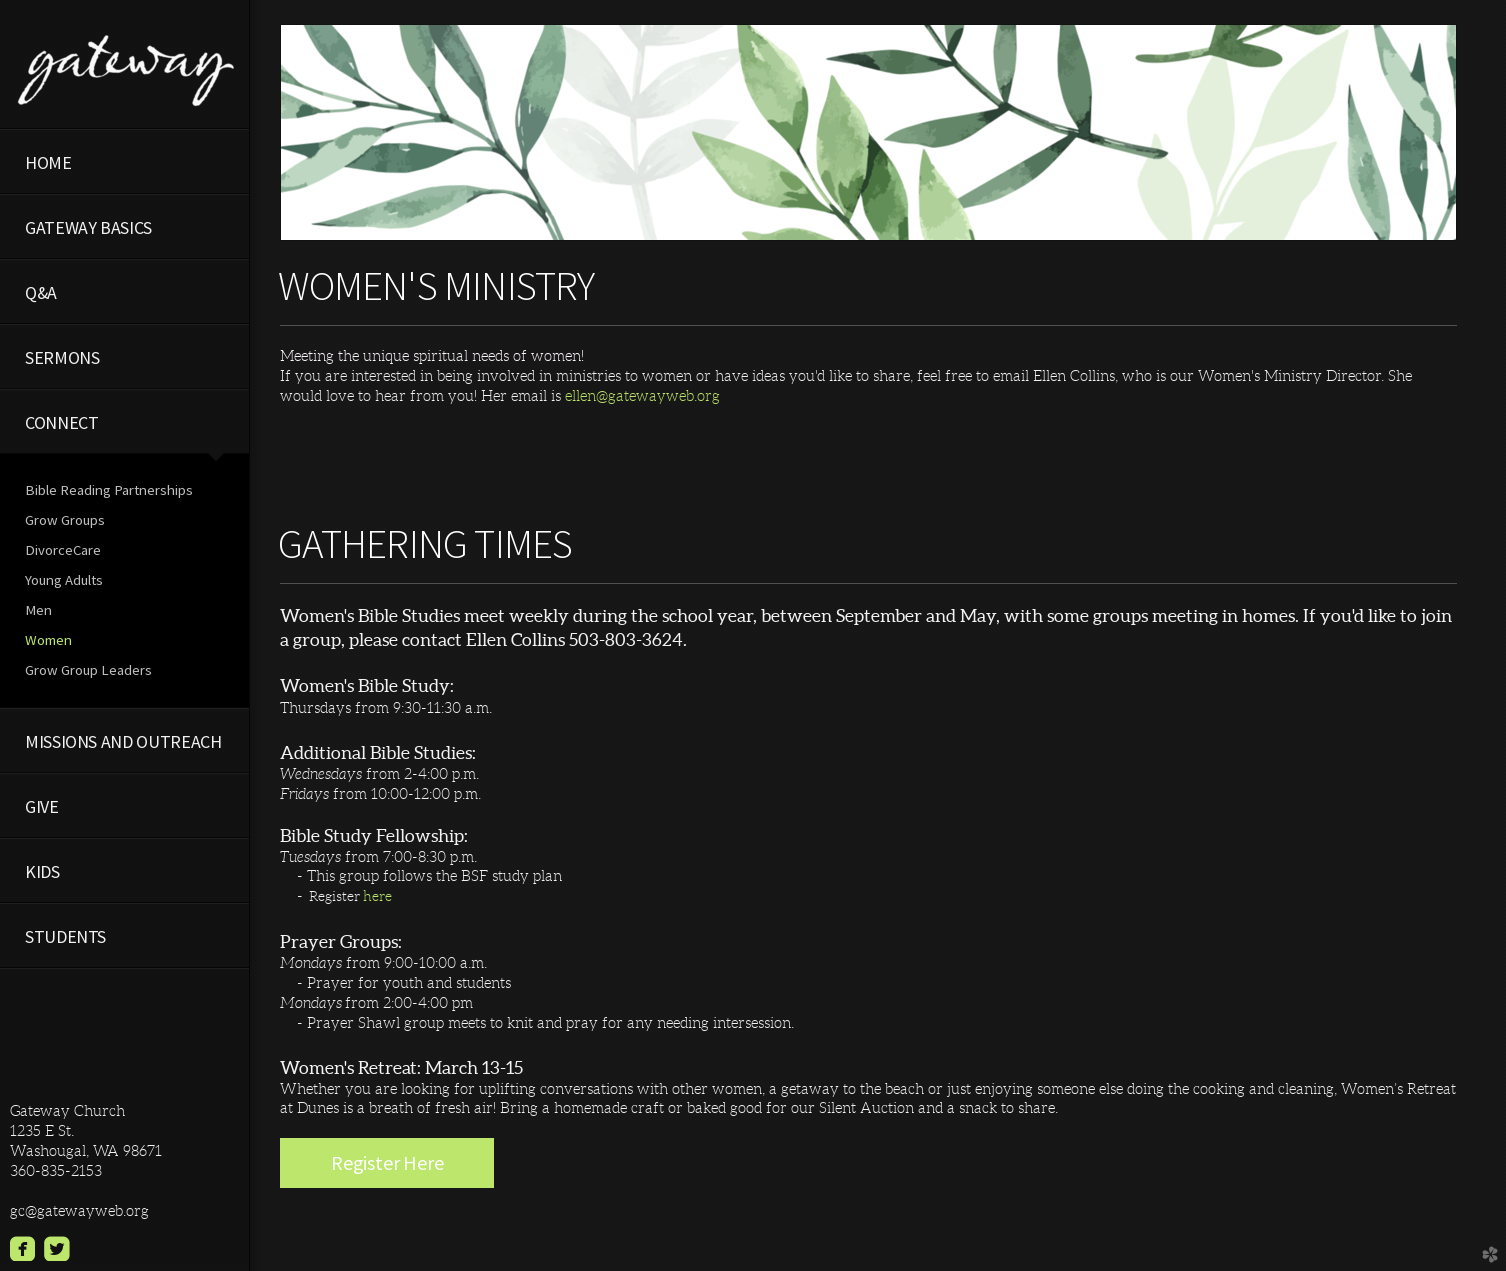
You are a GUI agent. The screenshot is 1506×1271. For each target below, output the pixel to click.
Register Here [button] (387, 1162)
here (377, 896)
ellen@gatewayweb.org (642, 395)
